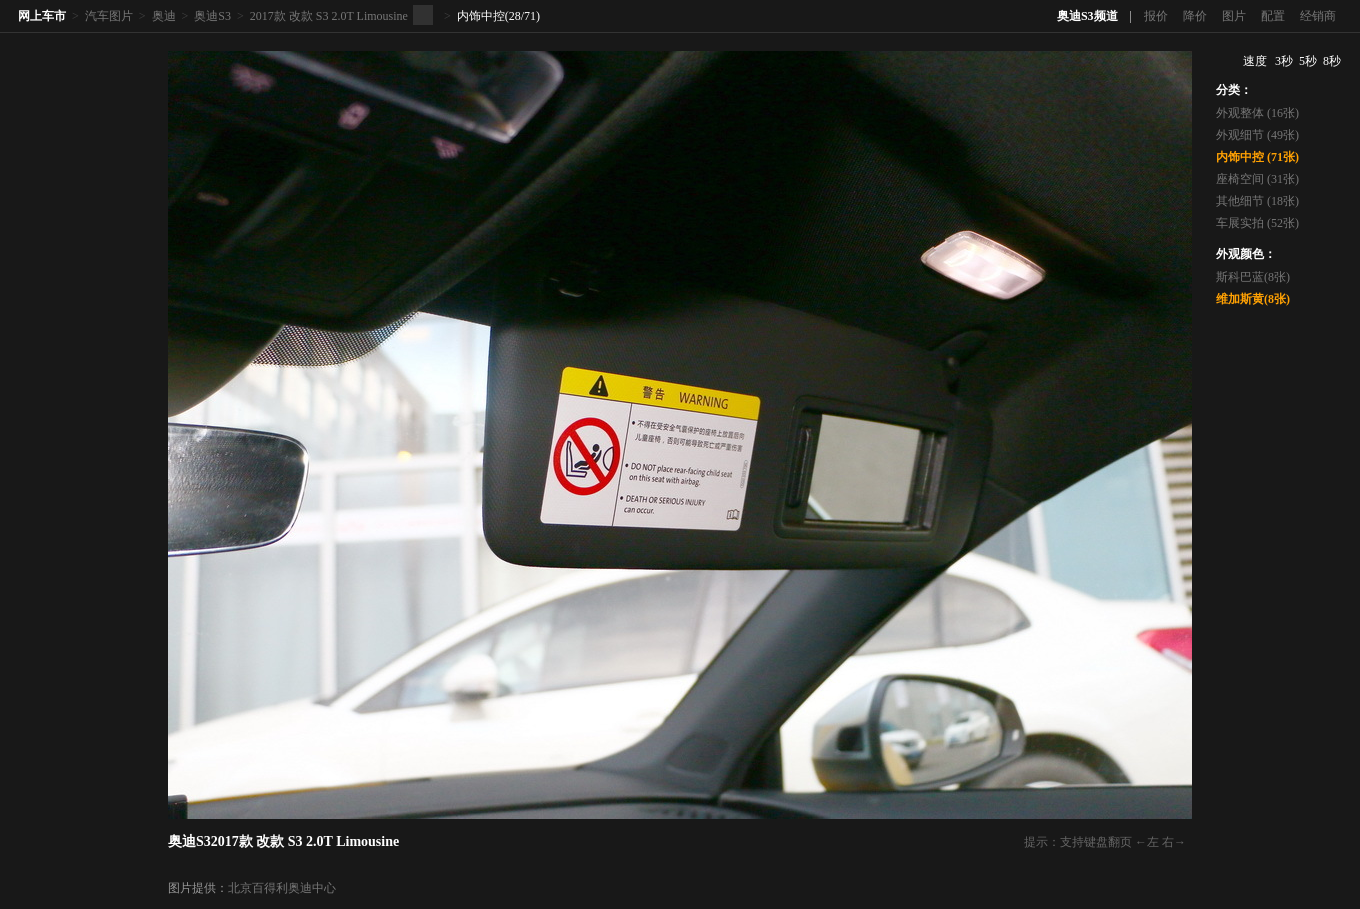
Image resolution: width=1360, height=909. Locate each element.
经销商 (1318, 16)
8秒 (1332, 61)
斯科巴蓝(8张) (1253, 277)
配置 (1273, 16)
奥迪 (164, 16)
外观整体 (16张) (1257, 113)
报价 (1156, 16)
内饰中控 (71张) (1257, 157)
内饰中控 (481, 16)
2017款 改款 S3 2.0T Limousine (329, 16)
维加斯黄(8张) (1253, 299)
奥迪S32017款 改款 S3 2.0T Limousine (283, 841)
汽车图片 (109, 16)
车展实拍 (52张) (1257, 223)
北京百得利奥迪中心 (282, 888)
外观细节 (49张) (1257, 135)
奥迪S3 (212, 16)
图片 (1234, 16)
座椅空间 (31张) (1257, 179)
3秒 (1284, 61)
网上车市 (42, 16)
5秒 (1308, 61)
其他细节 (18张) (1257, 201)
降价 (1195, 16)
